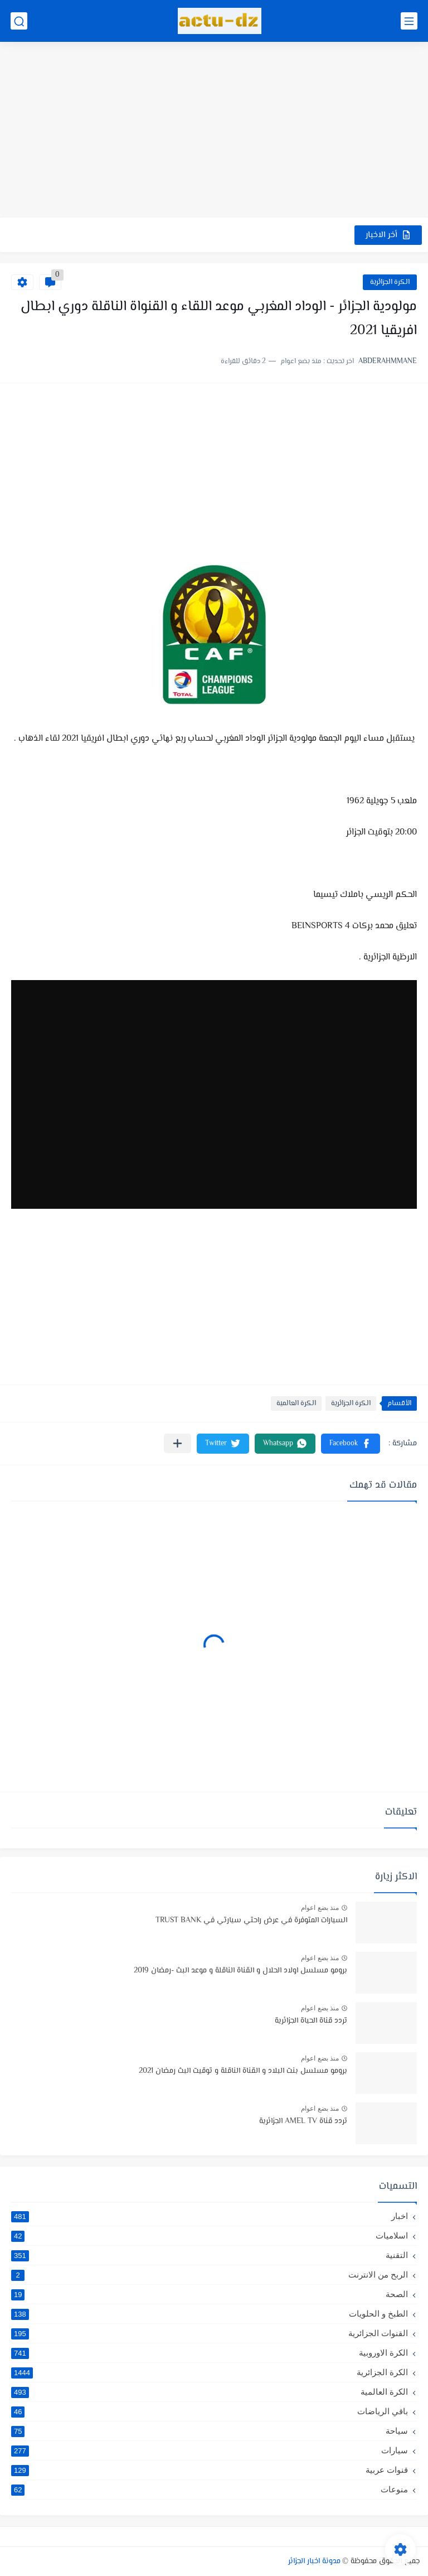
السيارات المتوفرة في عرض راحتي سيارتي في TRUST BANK (251, 1920)
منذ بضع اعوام (320, 1908)
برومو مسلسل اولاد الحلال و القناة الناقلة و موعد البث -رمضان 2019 (240, 1971)
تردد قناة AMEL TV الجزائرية (303, 2121)
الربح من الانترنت (209, 2275)
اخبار (209, 2216)
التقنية (209, 2255)
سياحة (209, 2431)
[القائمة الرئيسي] (409, 21)
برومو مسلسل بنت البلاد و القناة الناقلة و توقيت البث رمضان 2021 (243, 2071)
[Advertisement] (214, 131)
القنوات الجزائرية (209, 2333)
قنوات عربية (209, 2470)
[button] (350, 1444)
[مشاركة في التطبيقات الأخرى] (177, 1443)
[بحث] (19, 21)
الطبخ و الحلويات (209, 2314)
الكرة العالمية (296, 1403)
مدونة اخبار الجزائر (314, 2561)
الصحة (209, 2294)
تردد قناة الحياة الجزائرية (311, 2021)
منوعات (209, 2490)
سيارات (209, 2450)
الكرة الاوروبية (209, 2353)
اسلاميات (209, 2236)
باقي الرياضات (209, 2411)
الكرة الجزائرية (390, 282)
